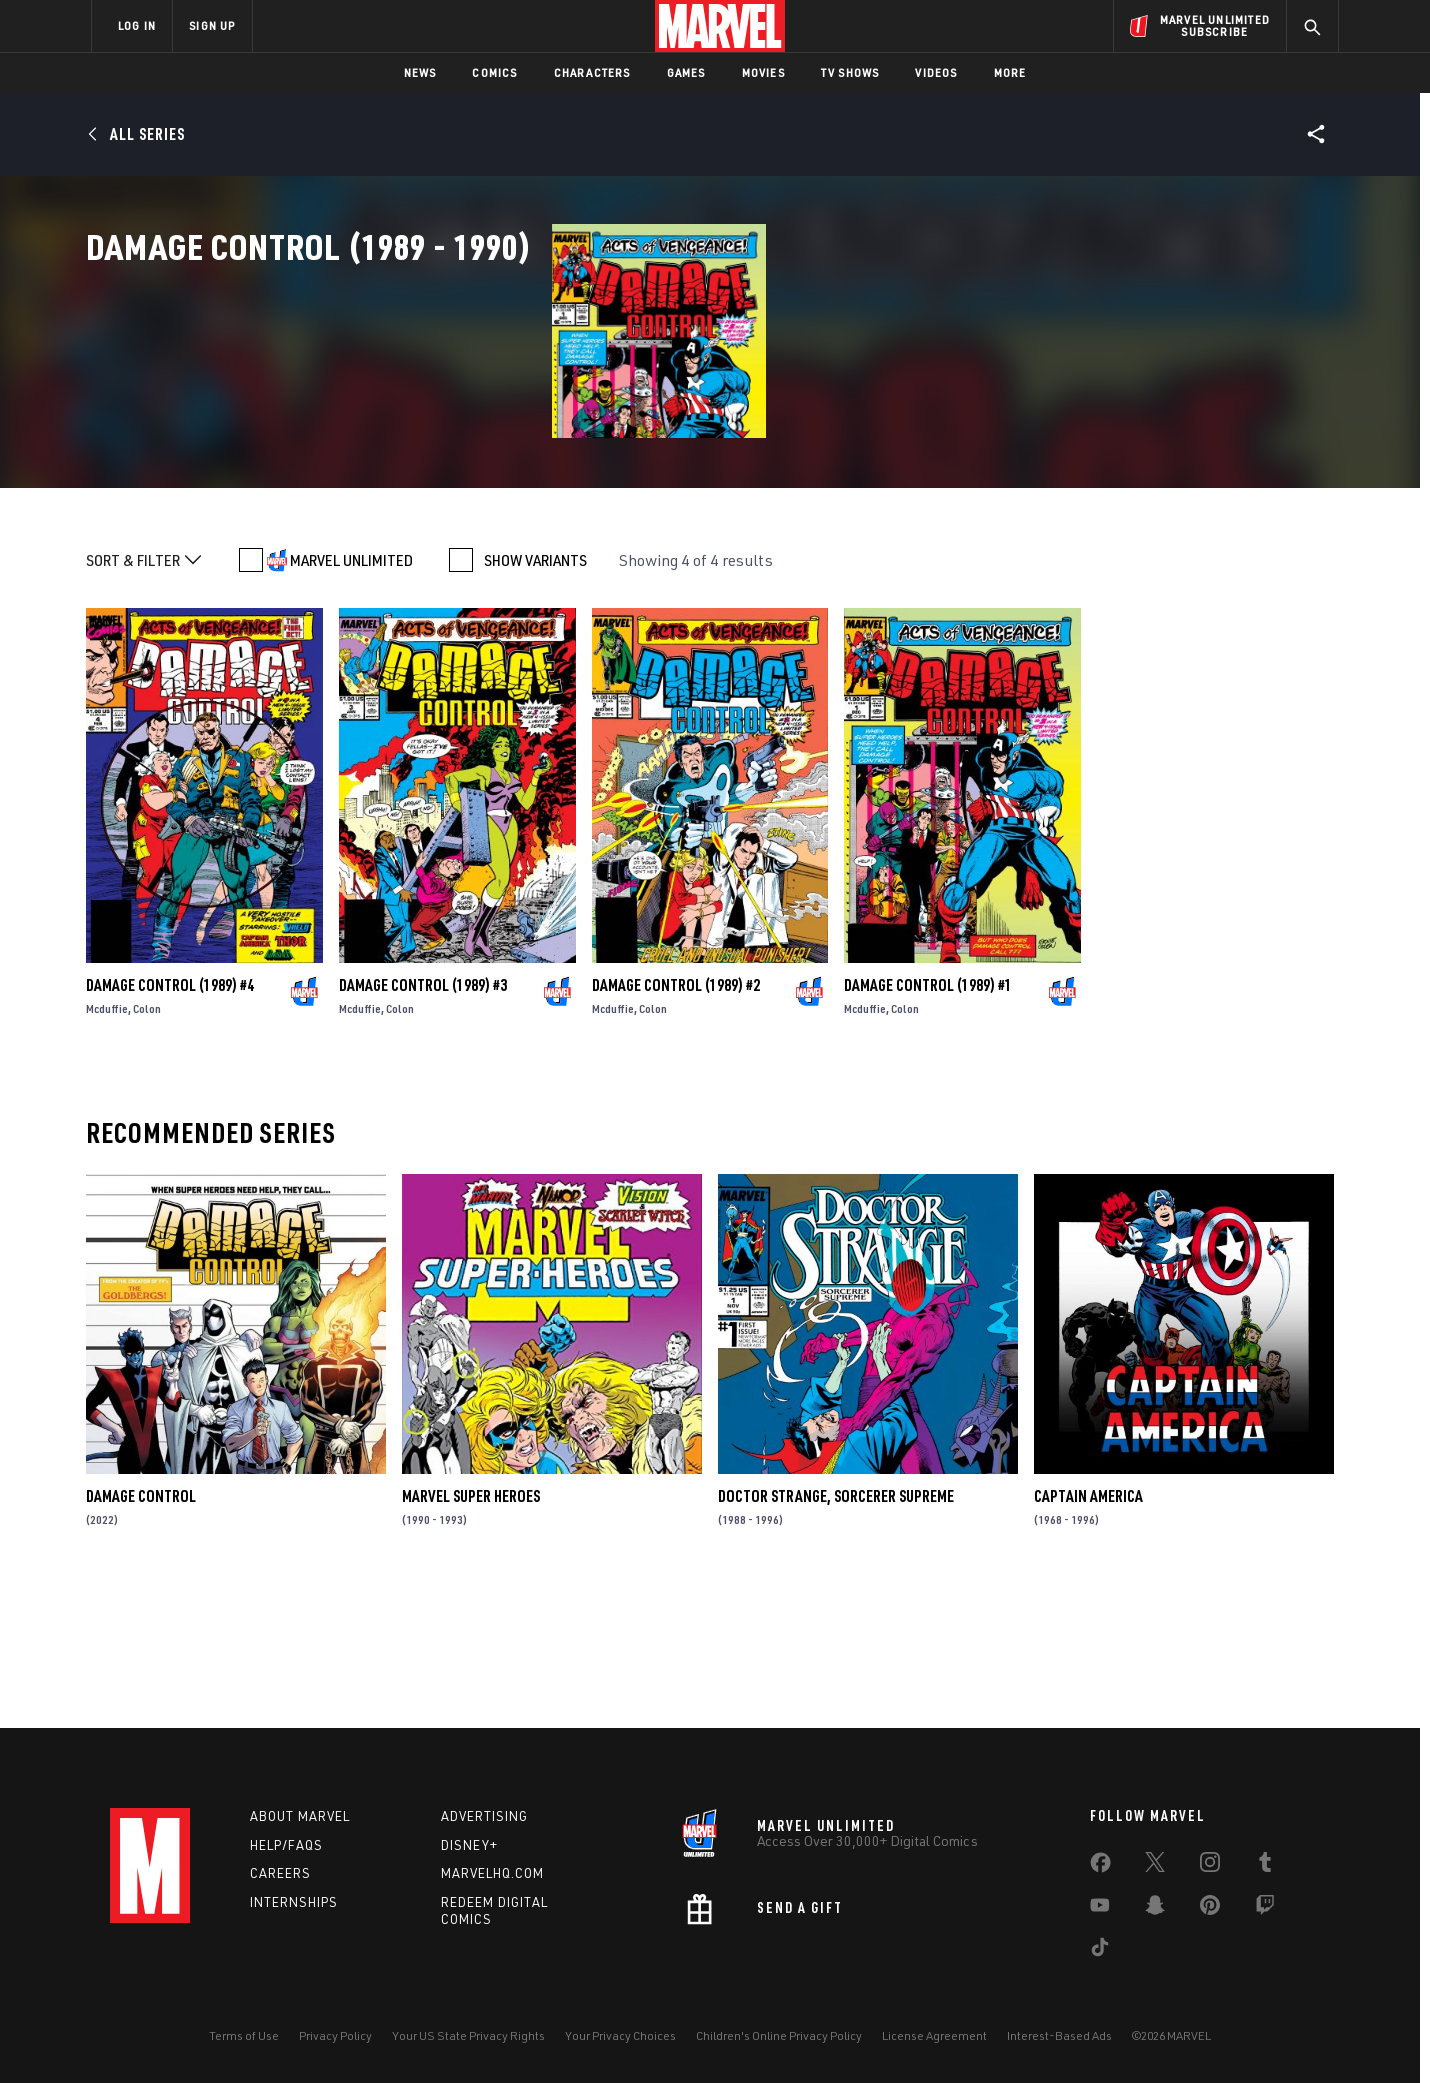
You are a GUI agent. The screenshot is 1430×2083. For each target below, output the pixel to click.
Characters (592, 72)
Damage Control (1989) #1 (928, 1121)
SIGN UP (212, 25)
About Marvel (300, 1816)
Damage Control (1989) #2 (676, 1121)
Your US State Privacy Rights (468, 2035)
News (420, 72)
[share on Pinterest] (1210, 1909)
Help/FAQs (286, 1845)
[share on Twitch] (1265, 1909)
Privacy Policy (335, 2035)
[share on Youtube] (1100, 1909)
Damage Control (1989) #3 (423, 1121)
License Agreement (934, 2035)
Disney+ (469, 1845)
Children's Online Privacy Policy (779, 2035)
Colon (147, 1144)
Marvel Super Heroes (471, 1632)
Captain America (1088, 1632)
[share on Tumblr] (1265, 1866)
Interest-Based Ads (1059, 2035)
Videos (936, 72)
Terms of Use (244, 2035)
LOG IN (137, 25)
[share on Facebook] (1100, 1867)
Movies (763, 72)
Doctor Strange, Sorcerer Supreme (836, 1632)
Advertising (484, 1816)
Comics (494, 72)
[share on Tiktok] (1100, 1951)
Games (686, 72)
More (1010, 72)
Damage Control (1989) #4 (170, 1121)
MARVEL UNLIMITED (351, 696)
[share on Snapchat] (1155, 1909)
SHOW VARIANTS (535, 696)
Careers (280, 1873)
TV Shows (850, 72)
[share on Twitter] (1155, 1866)
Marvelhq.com (492, 1873)
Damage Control (141, 1632)
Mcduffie (107, 1144)
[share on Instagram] (1210, 1866)
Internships (294, 1902)
